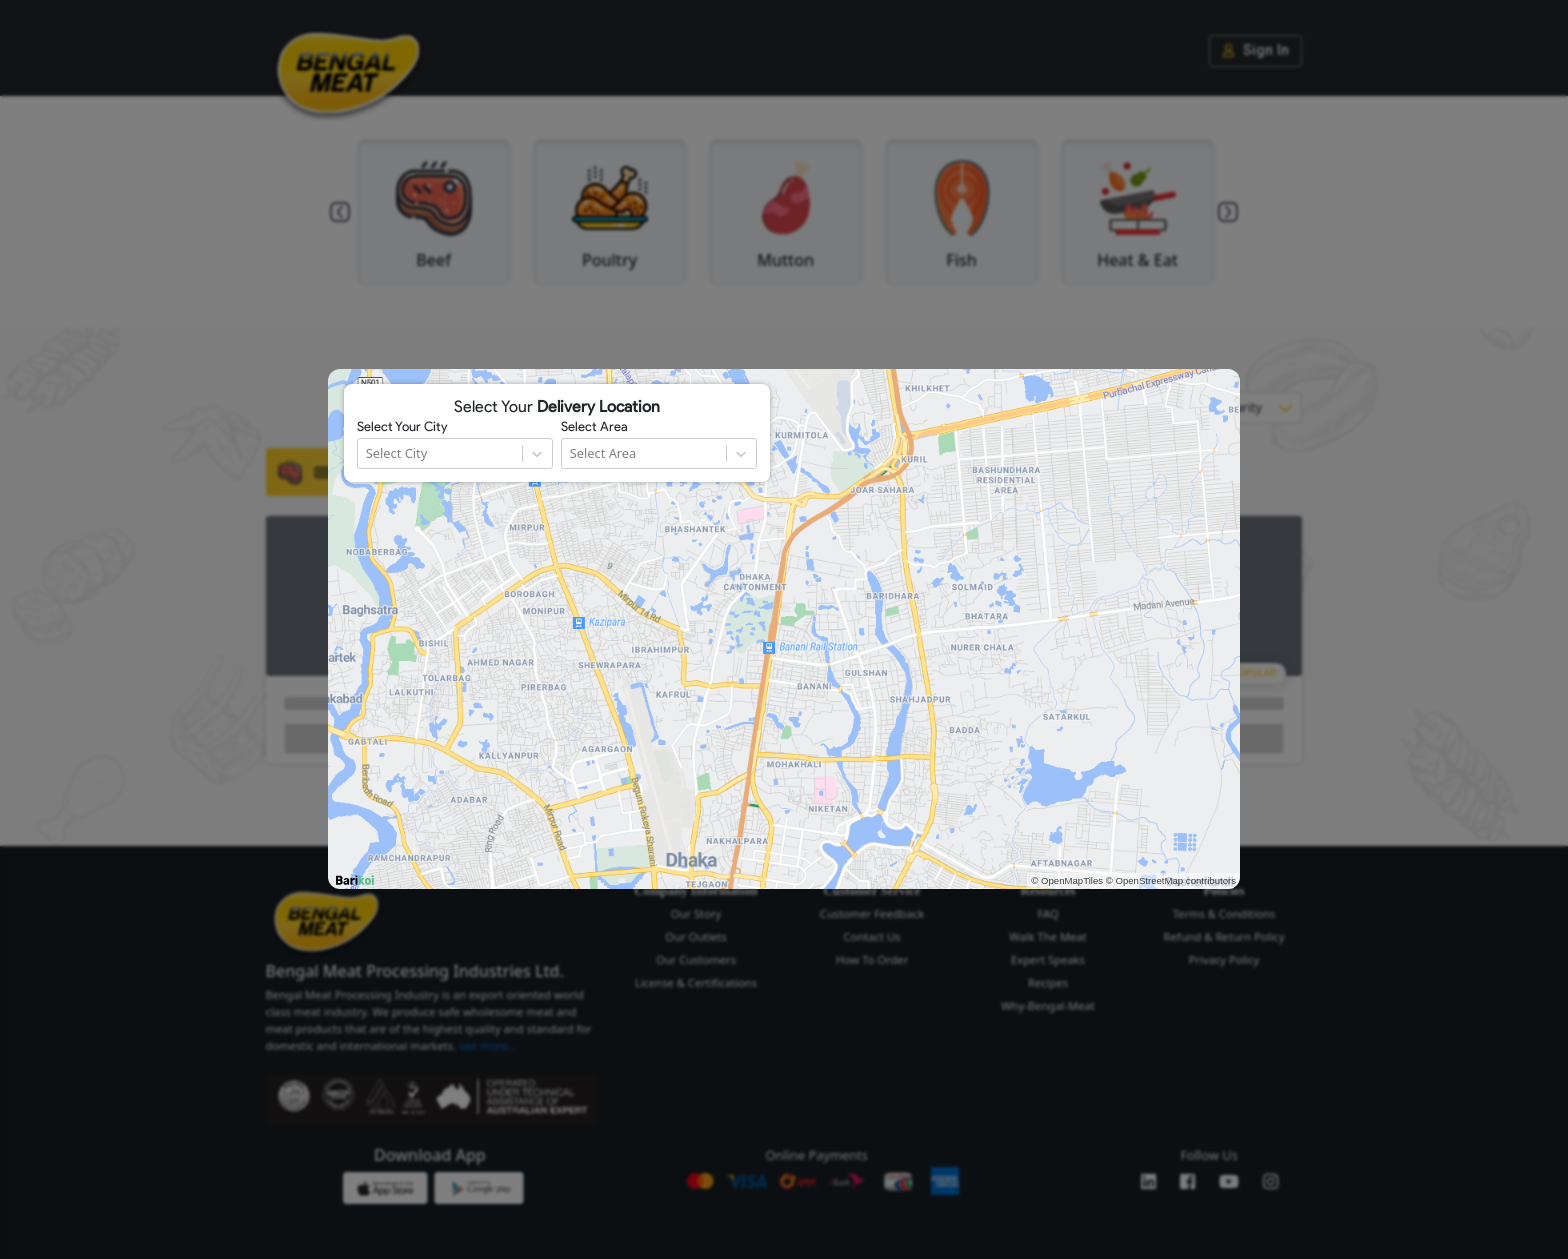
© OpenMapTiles (1067, 880)
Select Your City (402, 427)
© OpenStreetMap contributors (1171, 880)
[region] (784, 629)
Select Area (594, 427)
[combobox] (367, 453)
